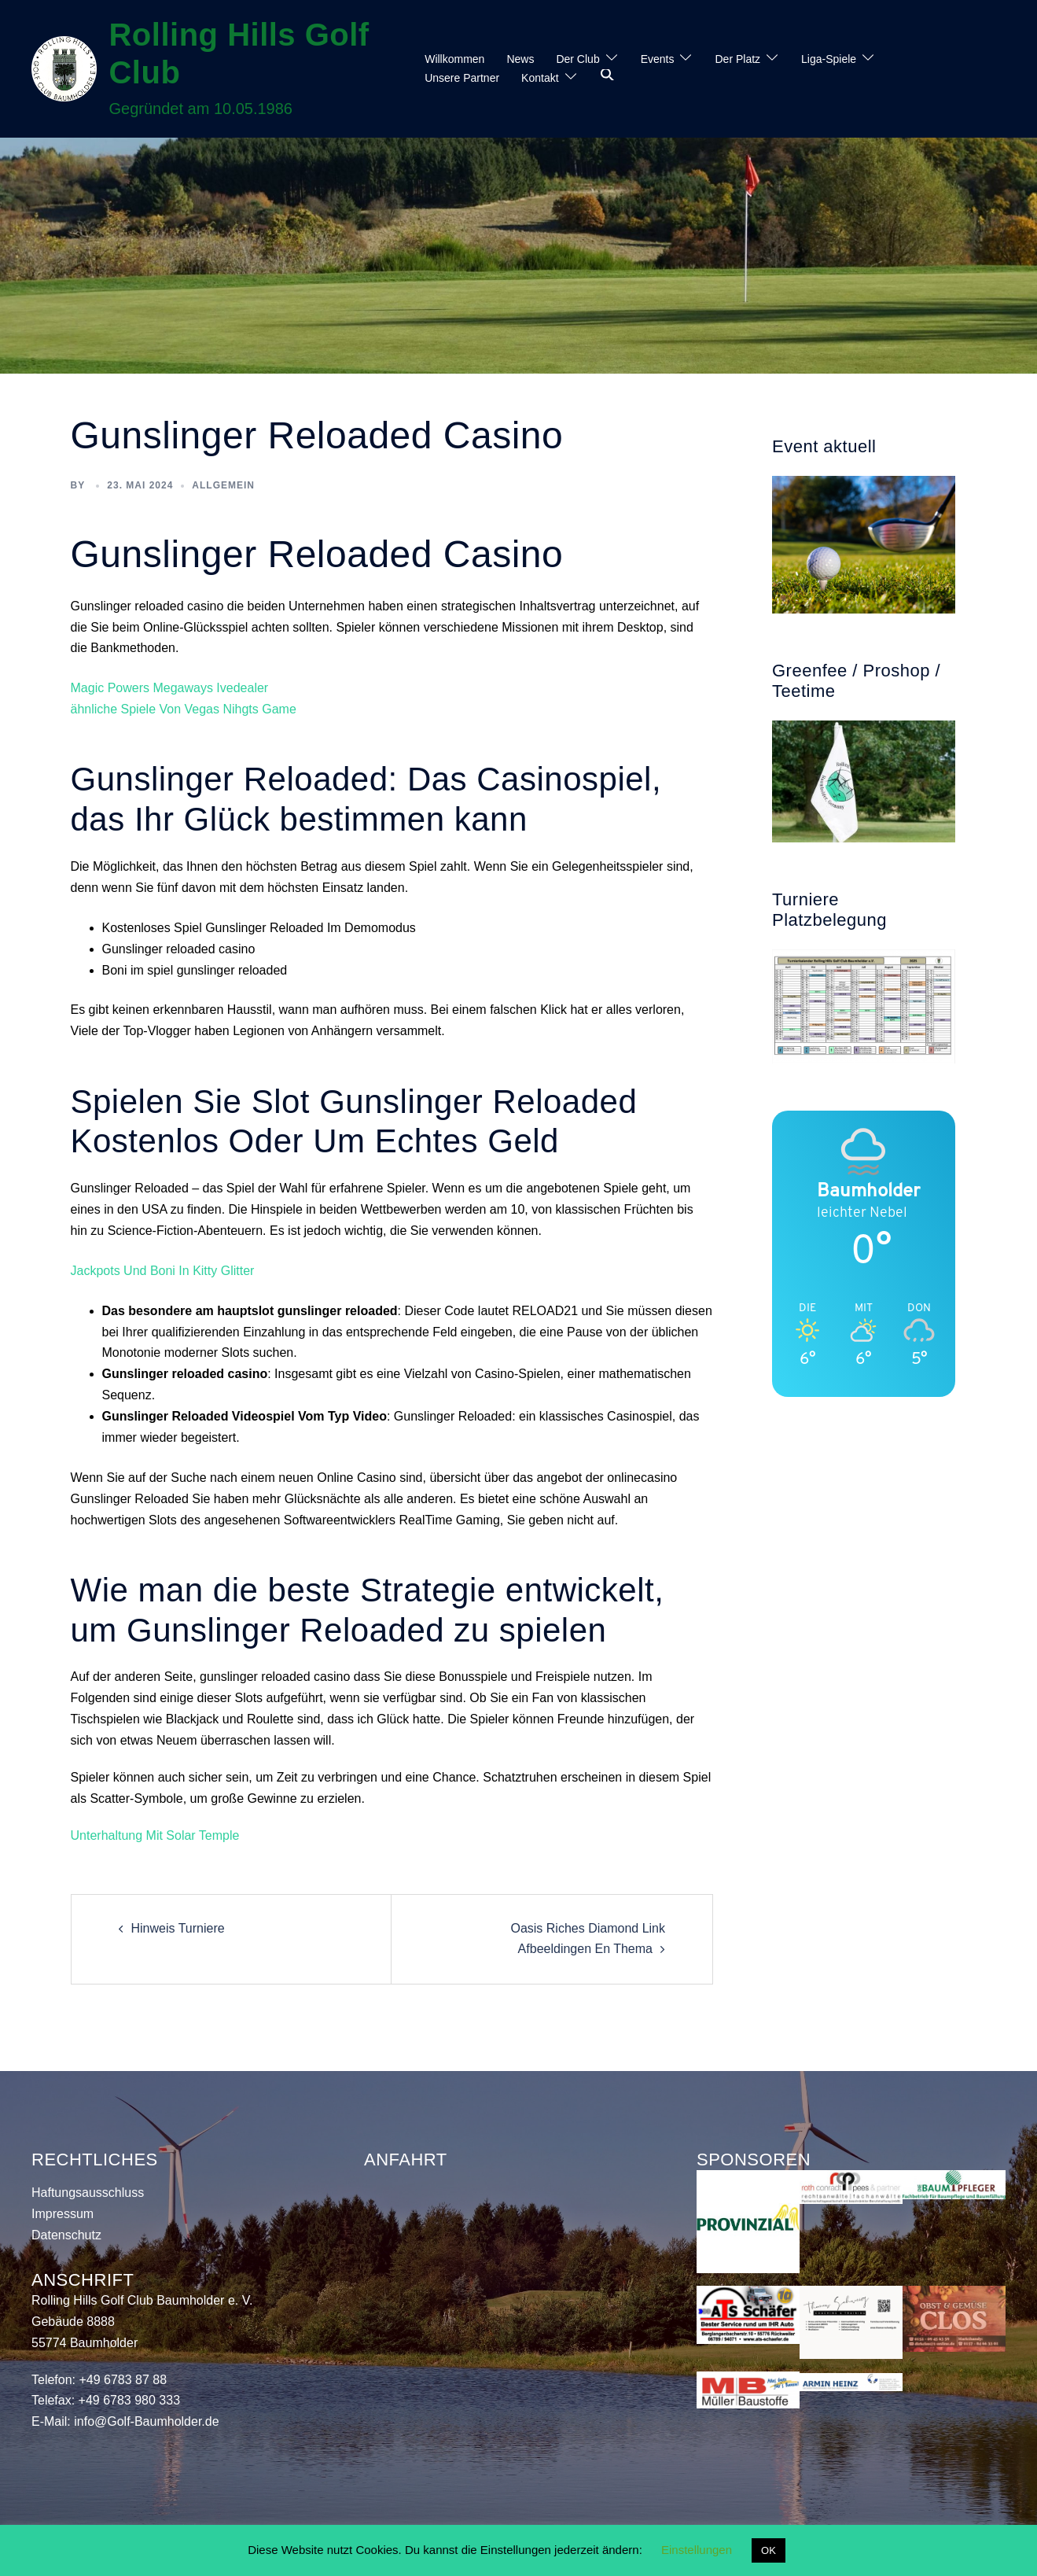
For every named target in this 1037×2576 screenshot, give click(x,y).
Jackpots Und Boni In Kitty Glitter (163, 1270)
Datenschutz (66, 2235)
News (520, 59)
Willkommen (454, 59)
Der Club (577, 59)
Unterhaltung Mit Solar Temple (155, 1835)
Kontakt (539, 78)
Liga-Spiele (828, 59)
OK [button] (768, 2550)
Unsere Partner (462, 78)
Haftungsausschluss (87, 2192)
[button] (608, 75)
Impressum (62, 2213)
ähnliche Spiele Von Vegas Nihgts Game (183, 709)
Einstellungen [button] (696, 2549)
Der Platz (737, 59)
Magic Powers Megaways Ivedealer (170, 688)
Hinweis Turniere (178, 1928)
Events (658, 59)
